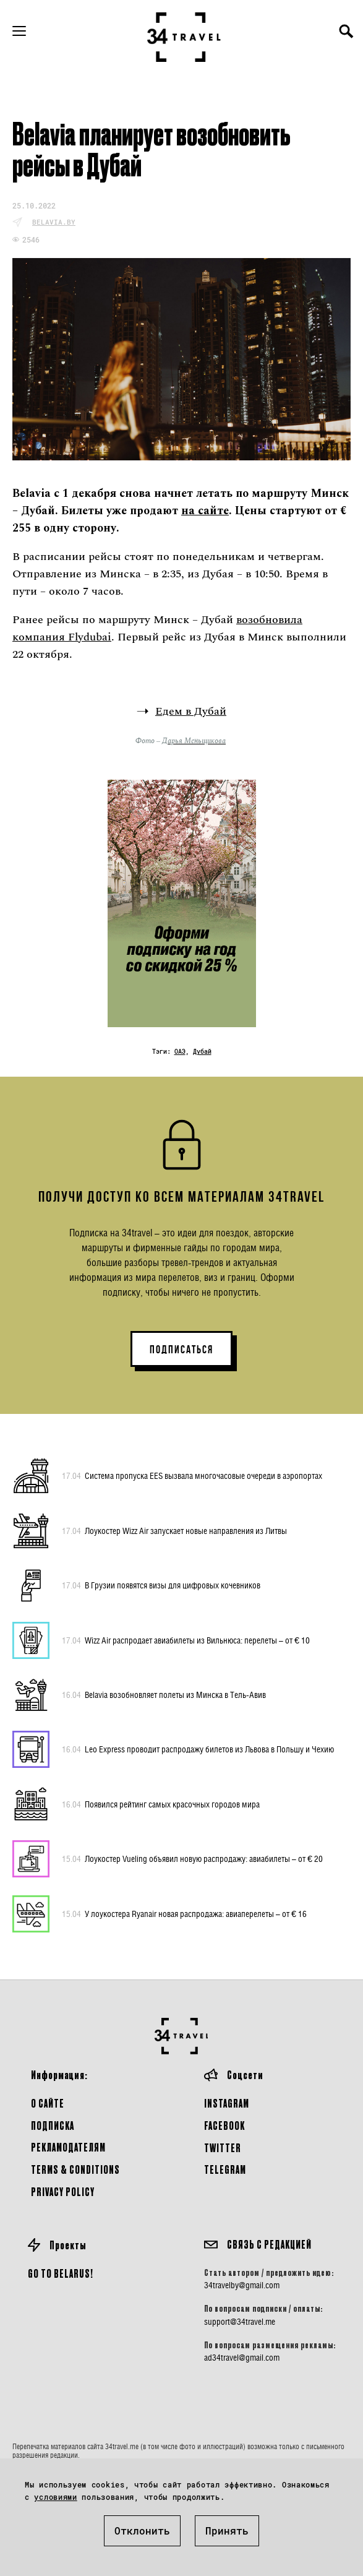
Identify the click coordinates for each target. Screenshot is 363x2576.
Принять (227, 2530)
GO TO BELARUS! (60, 2273)
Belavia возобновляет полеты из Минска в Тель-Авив (164, 1695)
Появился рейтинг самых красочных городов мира (161, 1804)
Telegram (225, 2169)
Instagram (226, 2103)
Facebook (224, 2125)
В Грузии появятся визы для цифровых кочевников (161, 1585)
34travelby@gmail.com (242, 2285)
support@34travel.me (239, 2322)
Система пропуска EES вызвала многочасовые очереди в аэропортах (192, 1476)
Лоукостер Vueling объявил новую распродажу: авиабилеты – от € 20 (192, 1859)
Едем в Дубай (190, 711)
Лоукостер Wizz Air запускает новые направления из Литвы (174, 1531)
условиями (55, 2497)
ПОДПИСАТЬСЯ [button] (181, 1349)
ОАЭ (180, 1052)
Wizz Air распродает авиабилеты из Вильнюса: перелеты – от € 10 (186, 1640)
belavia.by (53, 221)
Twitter (222, 2147)
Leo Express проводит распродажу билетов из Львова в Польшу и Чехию (198, 1749)
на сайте (205, 510)
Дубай (202, 1052)
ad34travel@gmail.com (242, 2358)
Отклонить (142, 2530)
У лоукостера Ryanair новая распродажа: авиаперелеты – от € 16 (184, 1914)
